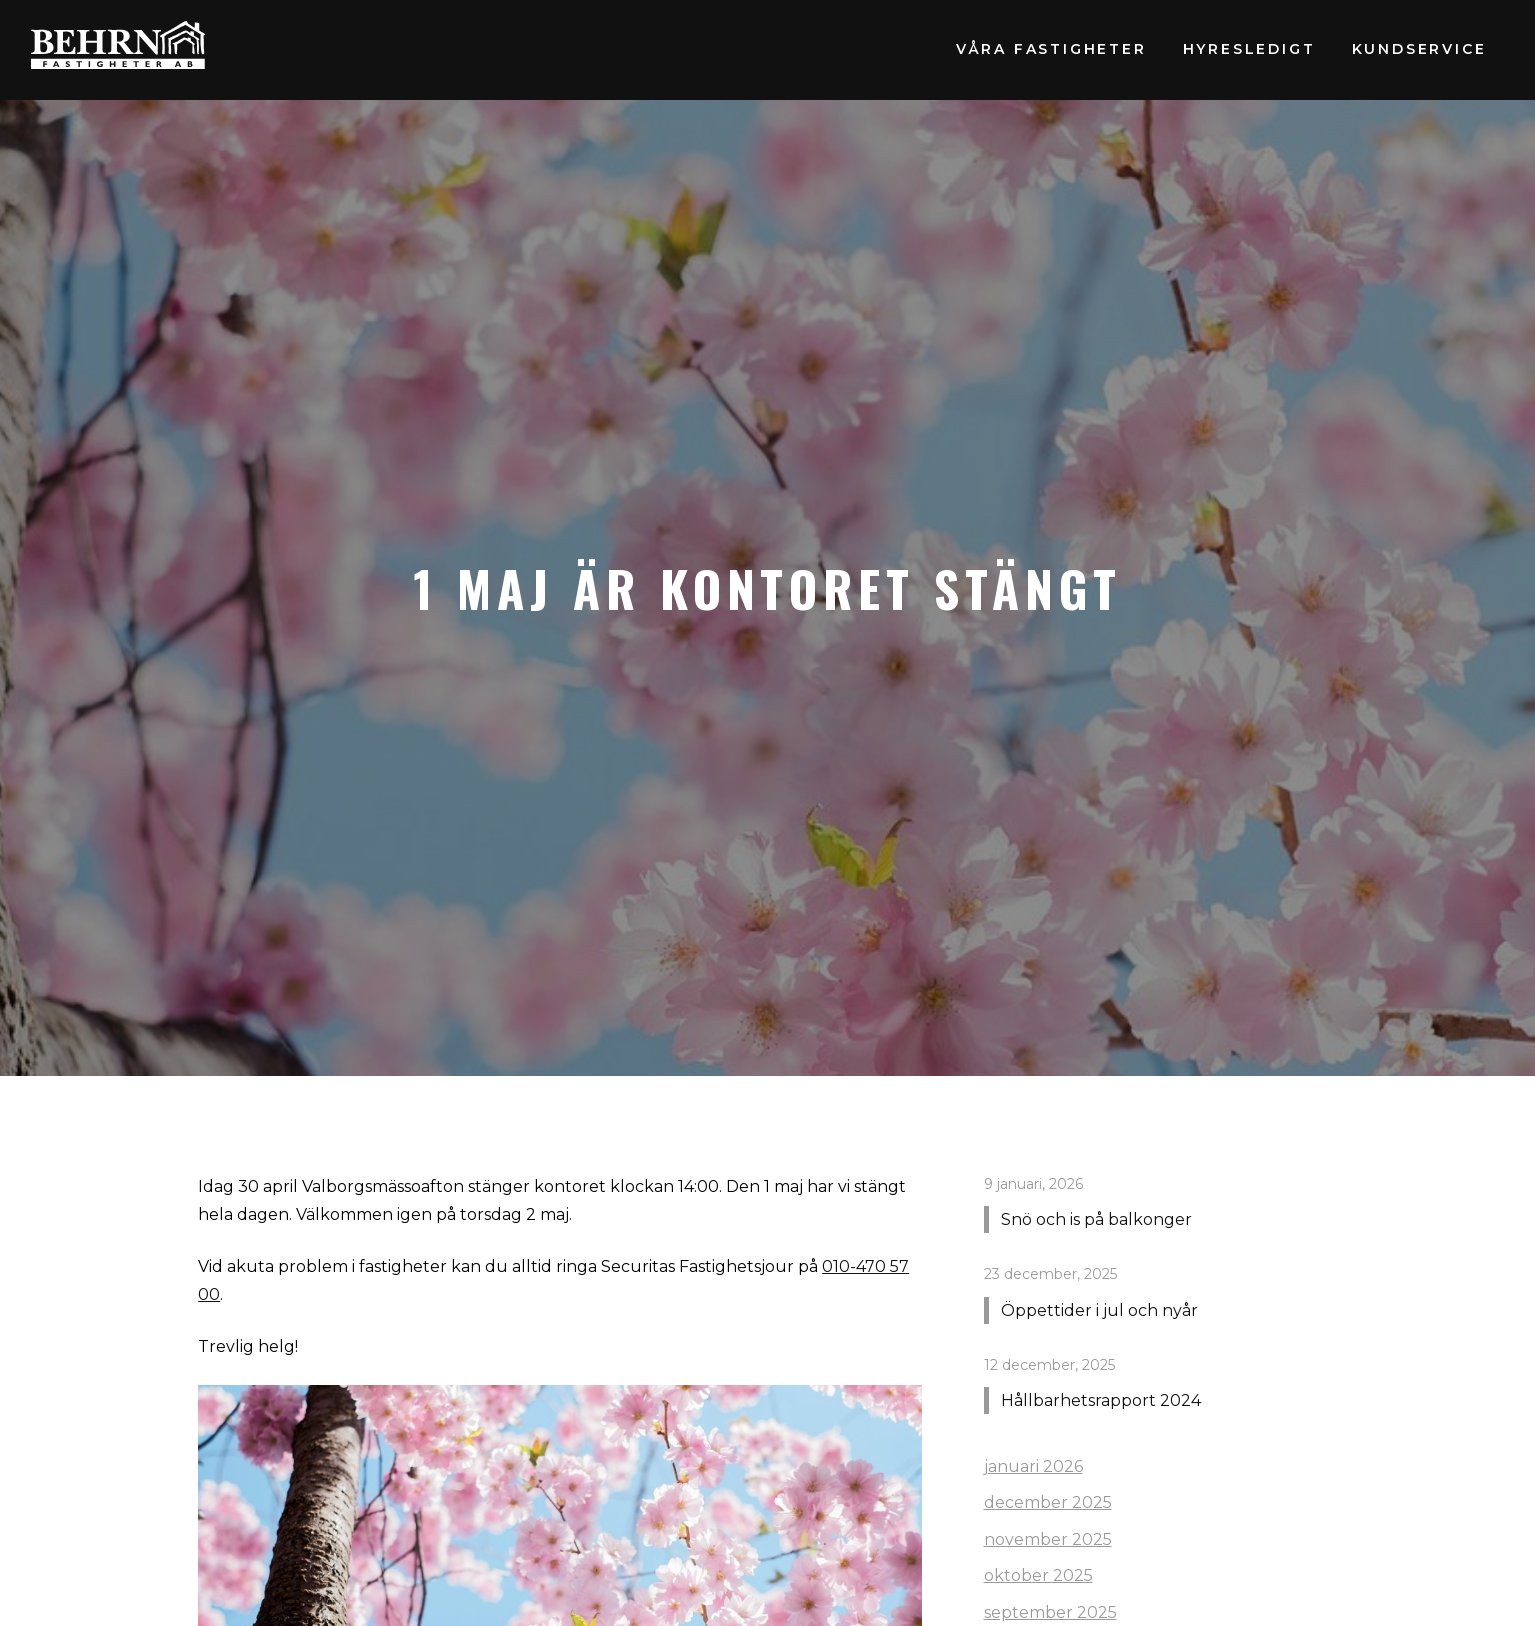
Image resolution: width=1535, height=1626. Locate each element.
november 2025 (1048, 1539)
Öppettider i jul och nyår (1099, 1310)
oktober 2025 (1038, 1575)
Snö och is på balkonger (1096, 1219)
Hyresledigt (1249, 49)
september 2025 (1050, 1612)
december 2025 (1048, 1502)
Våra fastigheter (1051, 49)
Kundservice (1419, 49)
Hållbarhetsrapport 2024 (1101, 1400)
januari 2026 (1033, 1466)
